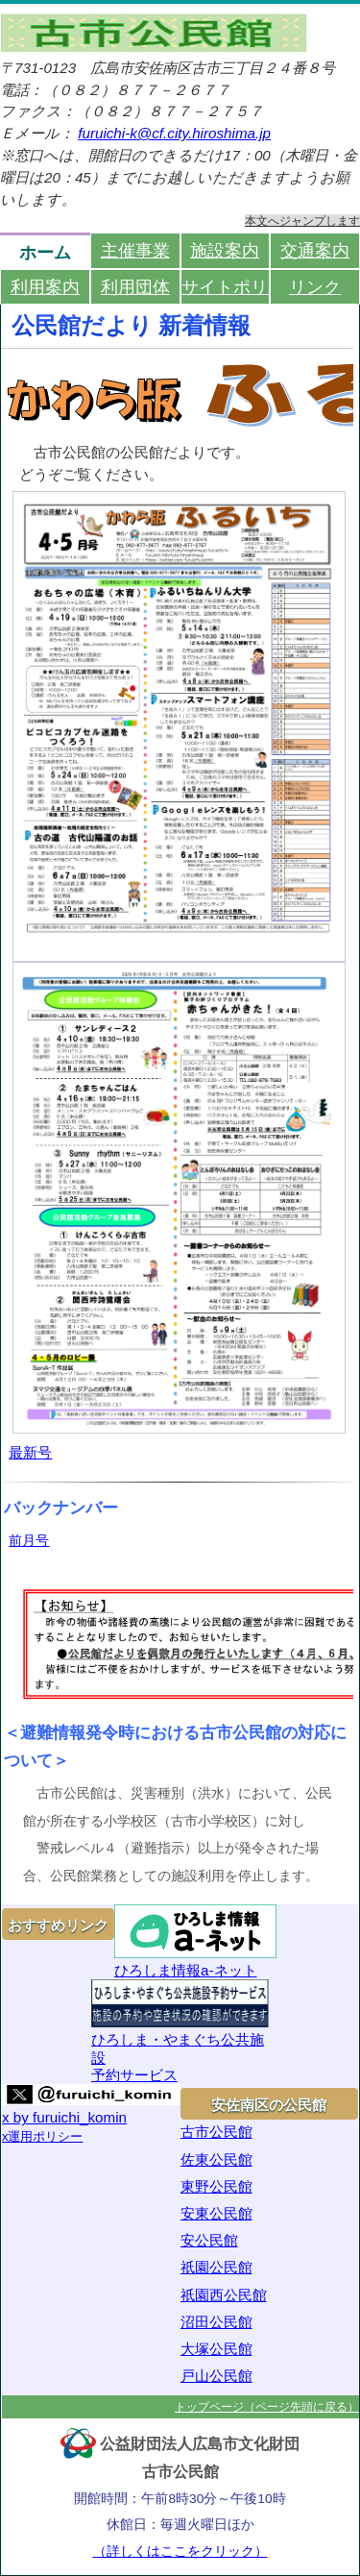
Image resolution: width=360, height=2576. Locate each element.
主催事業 (135, 250)
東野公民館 (216, 2186)
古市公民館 (216, 2131)
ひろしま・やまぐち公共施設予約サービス (180, 2031)
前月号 (29, 1540)
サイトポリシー (226, 287)
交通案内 (314, 250)
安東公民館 (216, 2213)
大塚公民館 (216, 2349)
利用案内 (45, 287)
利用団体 (135, 287)
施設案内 (224, 250)
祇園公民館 (216, 2267)
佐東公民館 (216, 2159)
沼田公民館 (216, 2322)
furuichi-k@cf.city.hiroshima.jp (174, 133)
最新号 (30, 1452)
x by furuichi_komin (64, 2117)
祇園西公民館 (223, 2295)
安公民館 (209, 2240)
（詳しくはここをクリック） (180, 2551)
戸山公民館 (216, 2375)
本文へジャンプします (302, 220)
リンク (315, 287)
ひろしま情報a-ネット (195, 1941)
